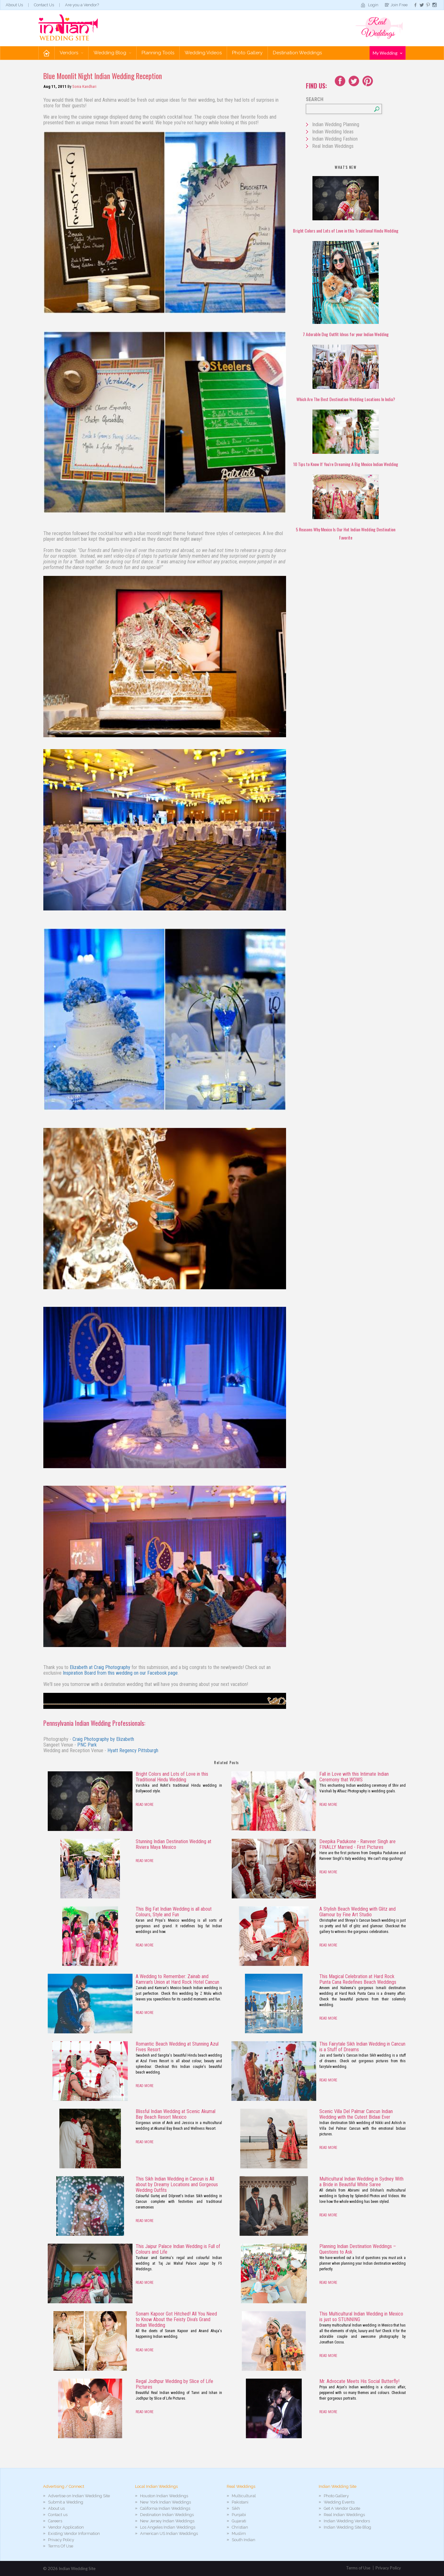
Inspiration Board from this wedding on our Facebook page (120, 1673)
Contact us (58, 2514)
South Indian (243, 2539)
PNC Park (87, 1745)
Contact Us (44, 5)
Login (373, 5)
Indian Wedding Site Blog (347, 2527)
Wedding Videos (203, 53)
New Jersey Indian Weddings (167, 2521)
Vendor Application (66, 2527)
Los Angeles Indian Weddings (167, 2527)
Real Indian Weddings (333, 146)
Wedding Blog (112, 53)
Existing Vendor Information (74, 2533)
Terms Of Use (60, 2546)
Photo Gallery (247, 53)
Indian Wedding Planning (335, 124)
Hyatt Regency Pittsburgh (132, 1750)
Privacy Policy (61, 2539)
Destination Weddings (297, 53)
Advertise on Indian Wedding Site (79, 2495)
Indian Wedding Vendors (347, 2521)
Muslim (239, 2533)
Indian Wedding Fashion (335, 139)
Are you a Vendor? (82, 5)
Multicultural (244, 2495)
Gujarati (239, 2521)
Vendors (71, 53)
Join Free (399, 5)
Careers (55, 2521)
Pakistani (240, 2502)
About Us (14, 5)
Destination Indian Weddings (167, 2514)
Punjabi (239, 2514)
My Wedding (387, 53)
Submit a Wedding (65, 2502)
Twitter (354, 81)
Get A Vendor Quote (342, 2508)
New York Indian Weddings (165, 2502)
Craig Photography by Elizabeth (103, 1739)
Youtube (367, 81)
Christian (240, 2527)
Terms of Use (358, 2568)
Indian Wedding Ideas (333, 132)
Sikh (236, 2508)
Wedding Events (339, 2502)
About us (56, 2508)
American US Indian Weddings (169, 2533)
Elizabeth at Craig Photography (100, 1667)
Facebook (340, 81)
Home (46, 52)
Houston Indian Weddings (164, 2495)
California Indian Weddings (165, 2508)
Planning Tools (158, 53)
